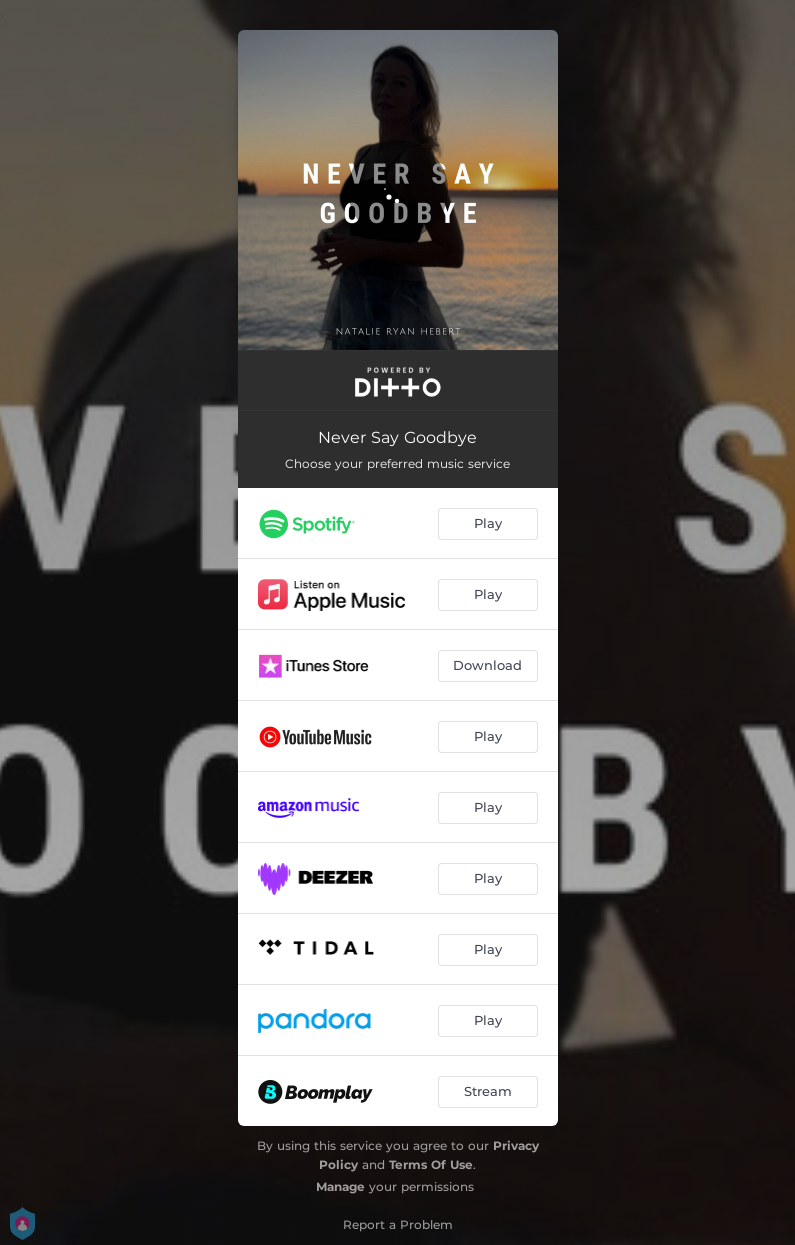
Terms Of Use (431, 1164)
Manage (340, 1186)
